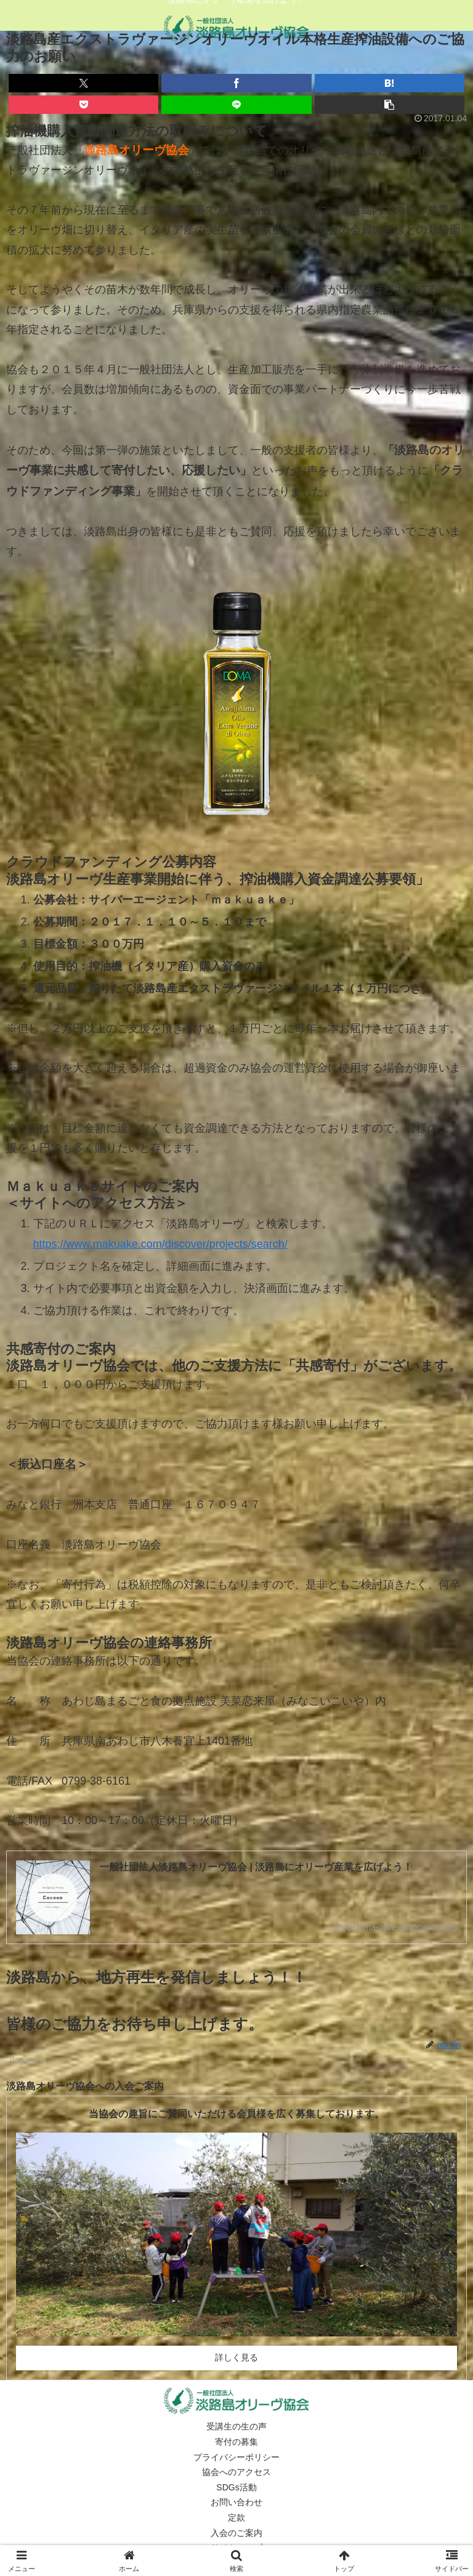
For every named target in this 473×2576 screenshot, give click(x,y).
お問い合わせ (236, 2503)
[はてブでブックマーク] (389, 83)
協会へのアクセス (236, 2472)
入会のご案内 (236, 2533)
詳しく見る (236, 2358)
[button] (389, 104)
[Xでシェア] (83, 83)
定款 (236, 2518)
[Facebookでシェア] (236, 83)
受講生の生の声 (236, 2427)
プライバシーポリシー (236, 2457)
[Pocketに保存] (83, 104)
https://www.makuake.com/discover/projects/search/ (160, 1244)
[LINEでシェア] (236, 104)
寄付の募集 (236, 2442)
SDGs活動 (236, 2487)
